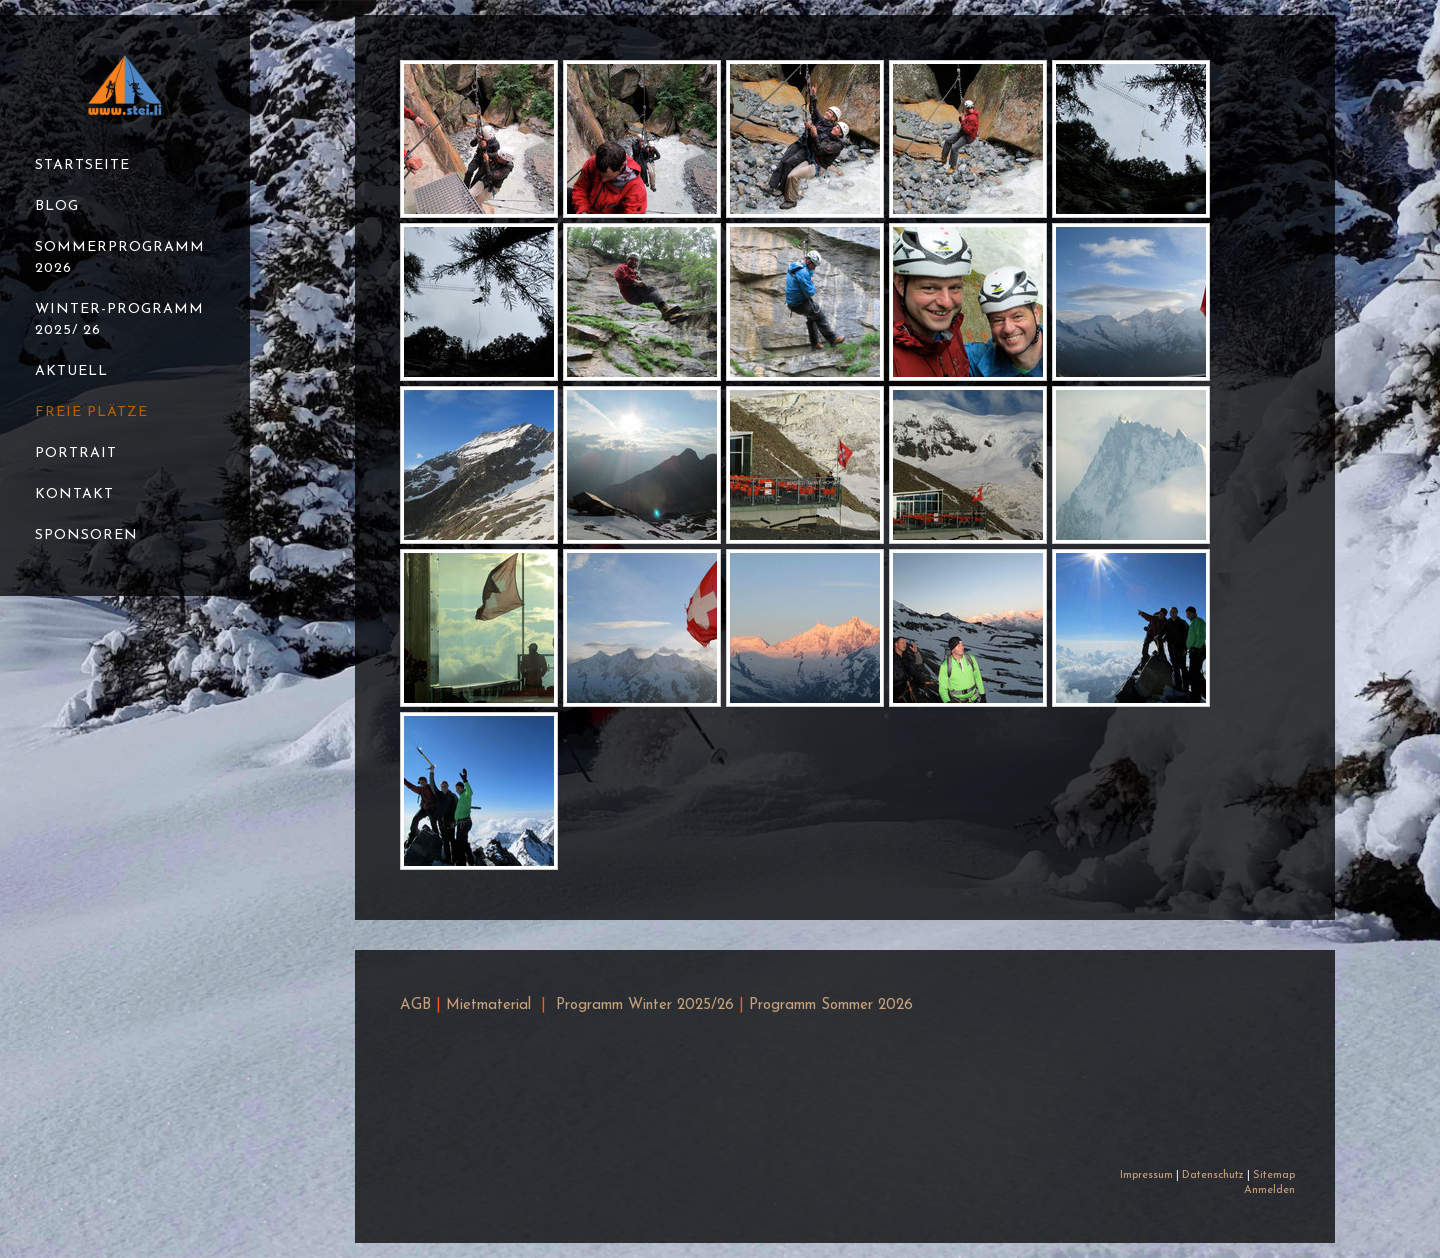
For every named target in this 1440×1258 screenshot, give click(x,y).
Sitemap (1274, 1175)
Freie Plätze (91, 412)
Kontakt (74, 494)
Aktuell (71, 371)
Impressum (1146, 1175)
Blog (57, 206)
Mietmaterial (488, 1005)
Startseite (82, 165)
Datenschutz (1213, 1175)
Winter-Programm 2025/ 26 (119, 320)
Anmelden (1269, 1190)
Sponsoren (86, 535)
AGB (415, 1005)
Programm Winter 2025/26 (645, 1005)
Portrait (76, 453)
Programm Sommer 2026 (831, 1005)
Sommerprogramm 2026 (120, 258)
